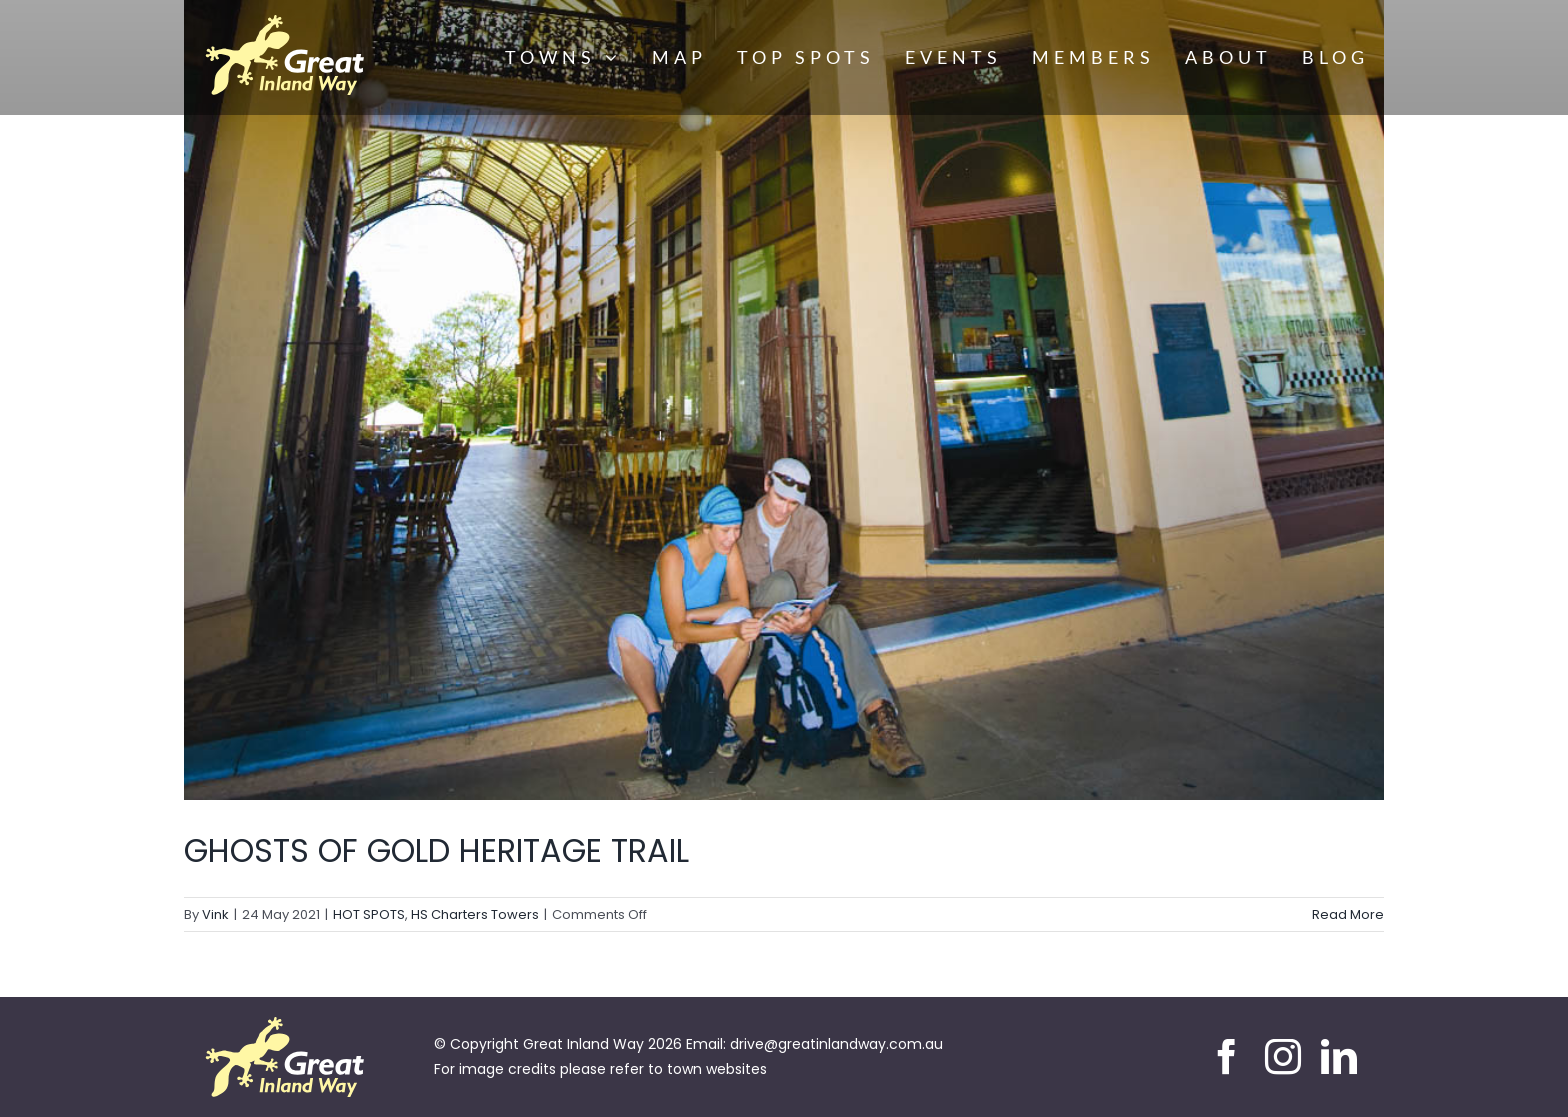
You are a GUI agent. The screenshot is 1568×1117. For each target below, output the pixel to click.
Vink (215, 914)
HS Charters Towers (475, 914)
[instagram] (1283, 1057)
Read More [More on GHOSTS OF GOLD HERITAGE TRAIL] (1348, 914)
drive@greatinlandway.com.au (836, 1044)
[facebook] (1227, 1057)
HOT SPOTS (369, 914)
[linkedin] (1339, 1057)
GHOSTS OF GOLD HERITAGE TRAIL (436, 850)
